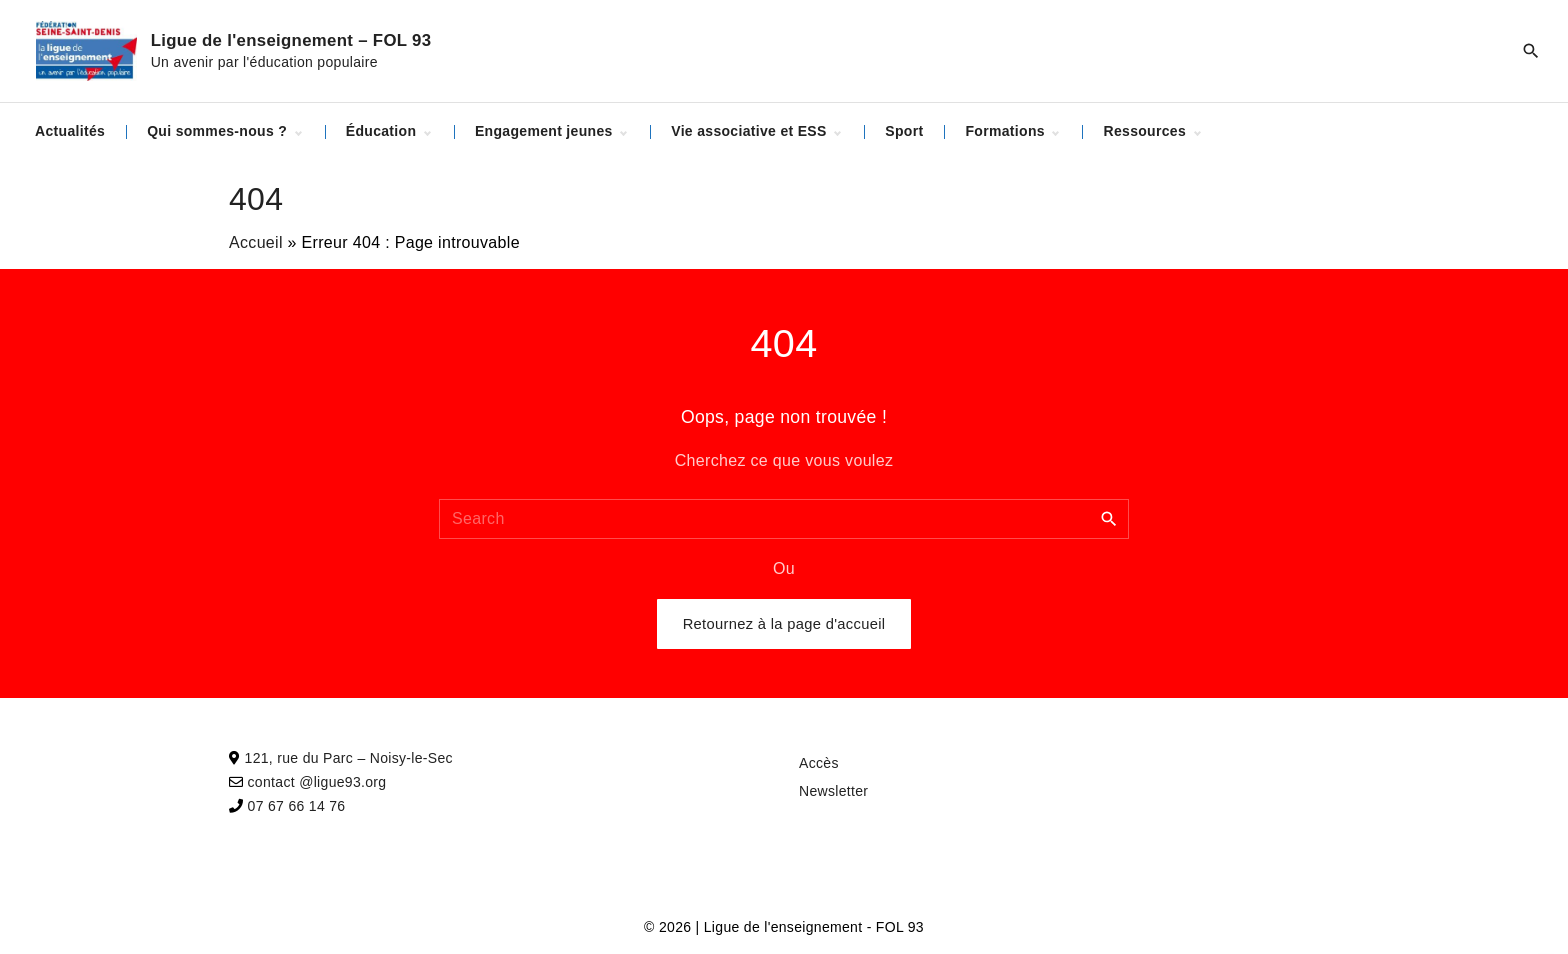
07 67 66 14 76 (297, 806)
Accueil (256, 242)
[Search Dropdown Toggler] (1531, 51)
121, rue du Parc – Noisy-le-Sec (349, 758)
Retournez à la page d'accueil (784, 624)
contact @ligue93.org (317, 782)
